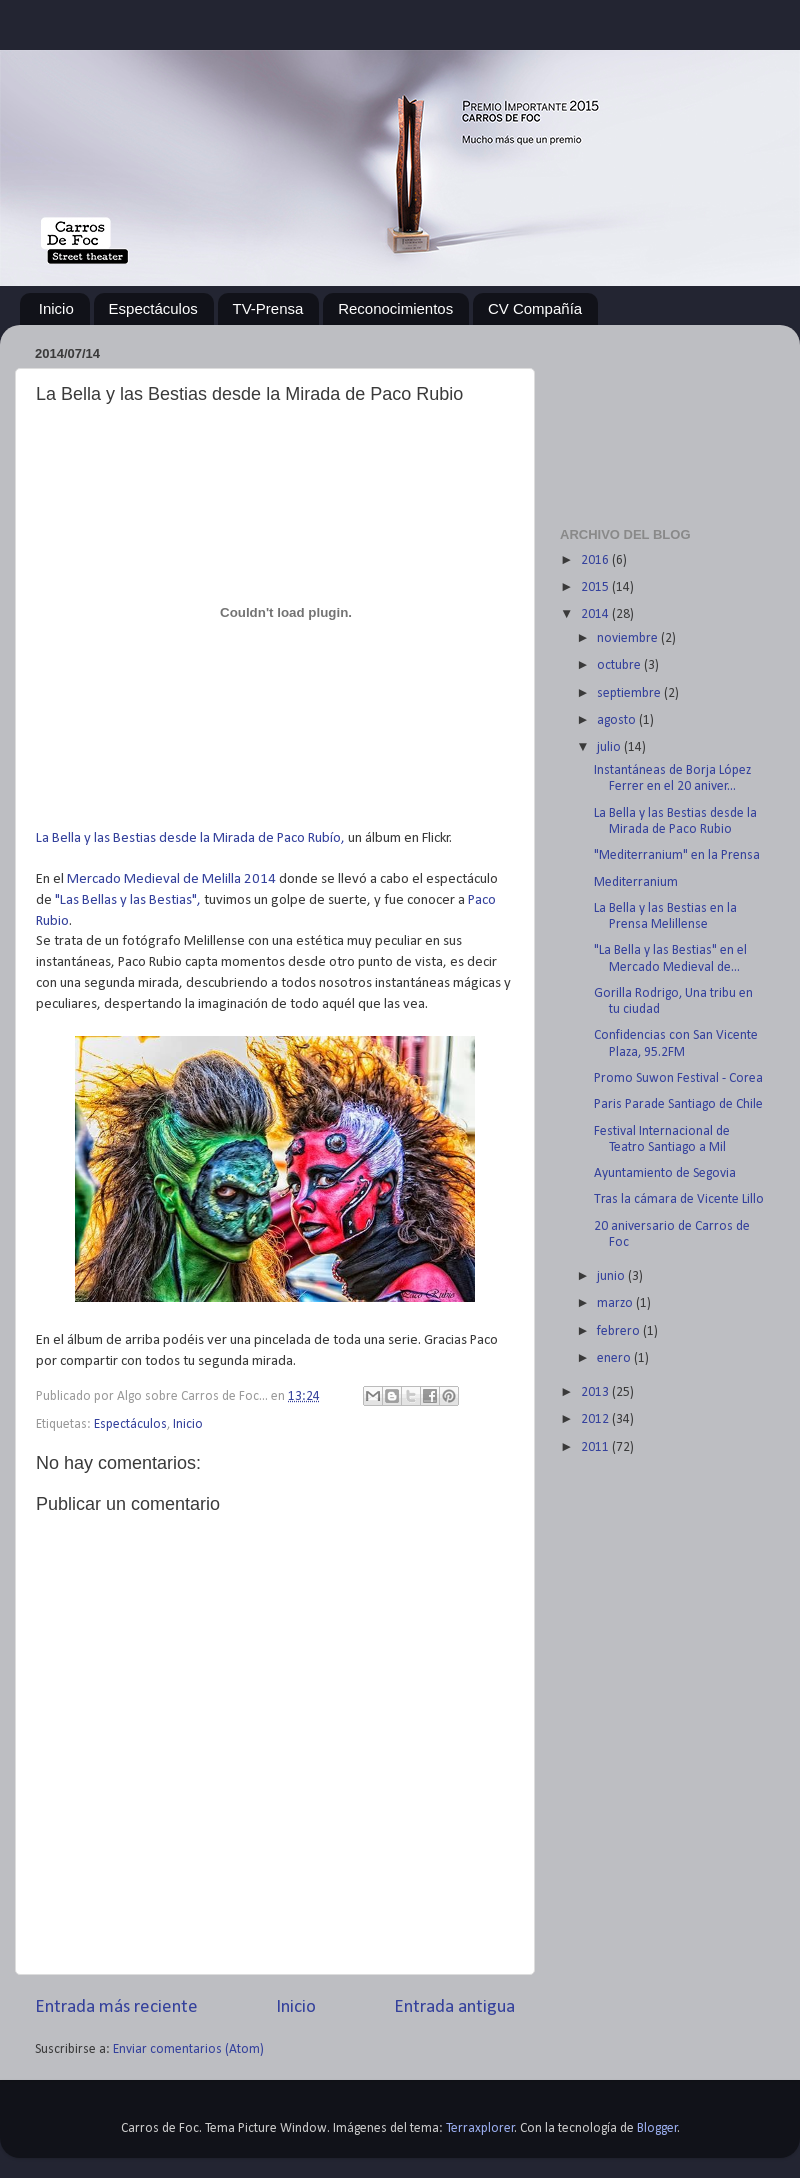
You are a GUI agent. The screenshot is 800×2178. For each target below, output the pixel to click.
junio (612, 1276)
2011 (596, 1447)
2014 (596, 614)
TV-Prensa (268, 308)
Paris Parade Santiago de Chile (678, 1104)
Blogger (657, 2128)
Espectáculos (153, 308)
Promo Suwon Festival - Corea (678, 1078)
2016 (596, 560)
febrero (620, 1331)
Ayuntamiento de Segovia (665, 1173)
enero (615, 1358)
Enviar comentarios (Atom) (188, 2049)
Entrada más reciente (116, 2007)
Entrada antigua (454, 2007)
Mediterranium (636, 882)
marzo (616, 1303)
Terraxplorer (480, 2128)
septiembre (630, 693)
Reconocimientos (395, 308)
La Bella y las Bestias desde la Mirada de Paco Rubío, (190, 838)
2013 (596, 1392)
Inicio (56, 308)
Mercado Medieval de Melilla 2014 (173, 879)
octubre (620, 665)
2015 (596, 587)
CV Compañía (535, 308)
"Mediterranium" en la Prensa (677, 855)
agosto (618, 720)
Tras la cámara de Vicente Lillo (679, 1199)
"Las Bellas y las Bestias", (128, 900)
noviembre (629, 638)
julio (610, 747)
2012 (596, 1419)
